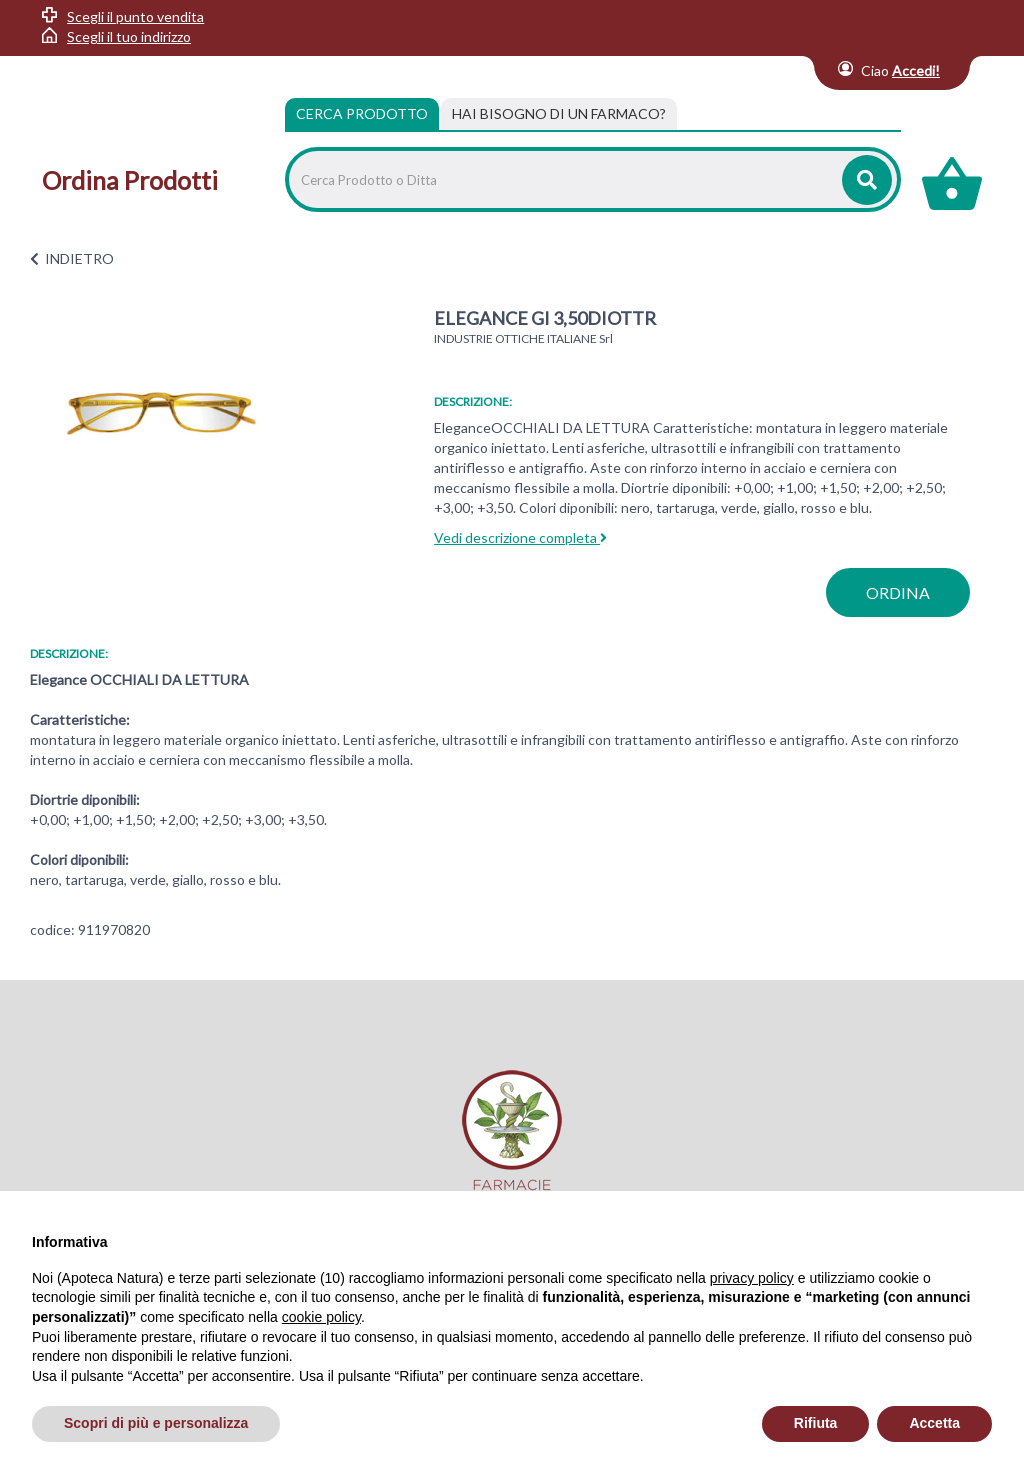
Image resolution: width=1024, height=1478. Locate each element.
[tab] (559, 114)
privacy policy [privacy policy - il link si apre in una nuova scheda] (752, 1278)
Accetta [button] (934, 1423)
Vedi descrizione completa (520, 537)
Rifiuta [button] (816, 1423)
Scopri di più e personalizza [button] (156, 1423)
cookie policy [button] (321, 1317)
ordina (898, 592)
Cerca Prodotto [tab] (362, 113)
